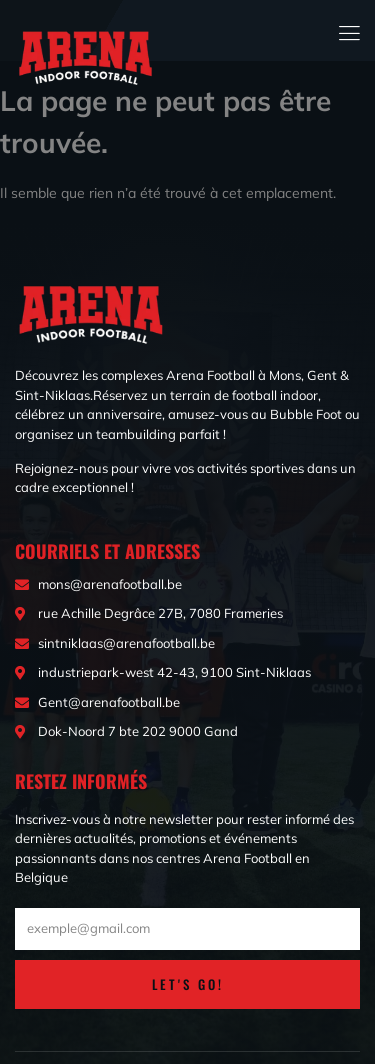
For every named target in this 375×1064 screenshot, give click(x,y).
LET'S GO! (188, 984)
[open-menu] (350, 30)
